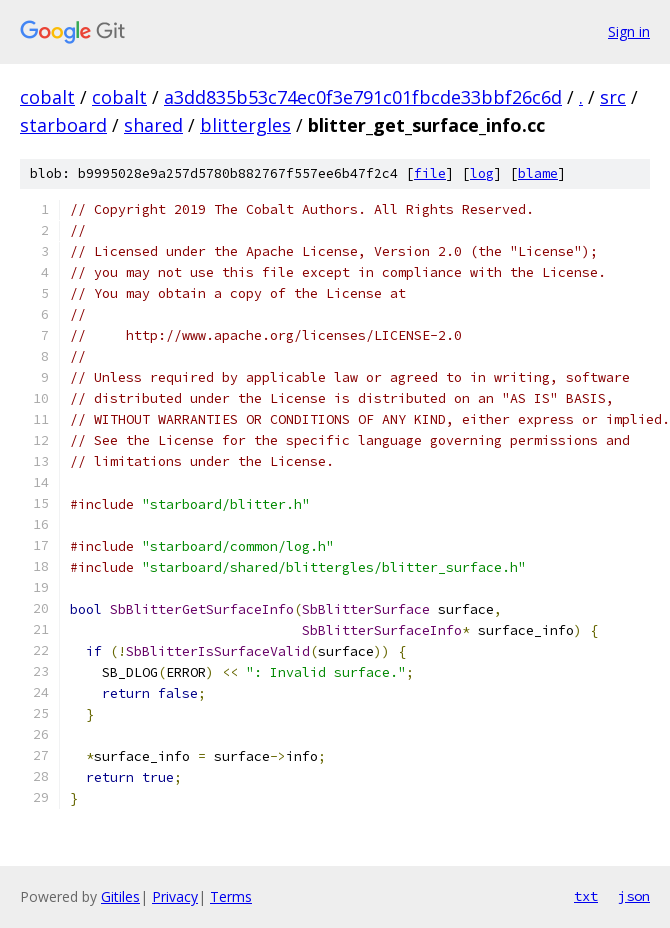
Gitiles (120, 896)
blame (538, 173)
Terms (231, 896)
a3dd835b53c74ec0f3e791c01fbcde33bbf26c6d (363, 97)
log (482, 173)
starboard (63, 125)
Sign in (629, 31)
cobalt (47, 97)
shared (153, 125)
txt (586, 896)
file (430, 173)
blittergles (245, 125)
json (634, 896)
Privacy (175, 896)
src (613, 97)
